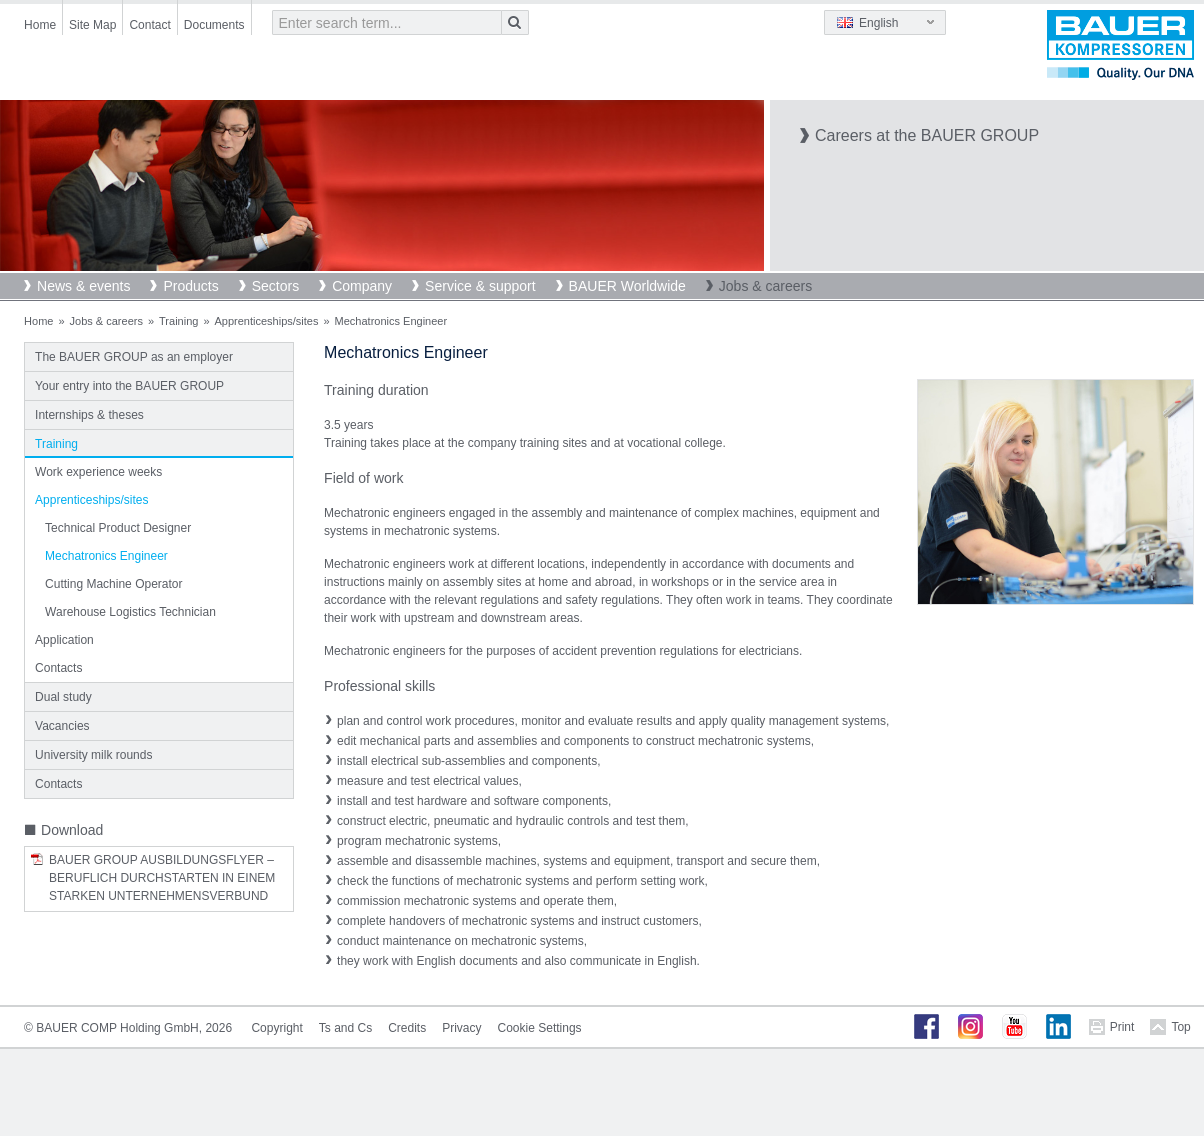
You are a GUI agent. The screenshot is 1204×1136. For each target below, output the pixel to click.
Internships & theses (89, 415)
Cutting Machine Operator (113, 584)
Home (40, 25)
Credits (407, 1028)
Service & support (480, 286)
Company (362, 286)
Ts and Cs (345, 1028)
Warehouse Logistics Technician (130, 612)
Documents (214, 25)
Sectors (275, 286)
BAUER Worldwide (627, 286)
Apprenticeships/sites (267, 321)
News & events (83, 286)
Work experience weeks (98, 472)
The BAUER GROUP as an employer (134, 357)
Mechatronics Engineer (106, 556)
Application (64, 640)
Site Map (92, 25)
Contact (149, 25)
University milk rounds (93, 755)
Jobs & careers (765, 286)
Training (178, 321)
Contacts (58, 668)
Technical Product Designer (118, 528)
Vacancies (62, 726)
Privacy (461, 1028)
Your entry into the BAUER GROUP (129, 386)
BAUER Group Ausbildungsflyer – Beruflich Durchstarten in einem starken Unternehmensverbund (162, 878)
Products (190, 286)
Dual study (63, 697)
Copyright (276, 1028)
